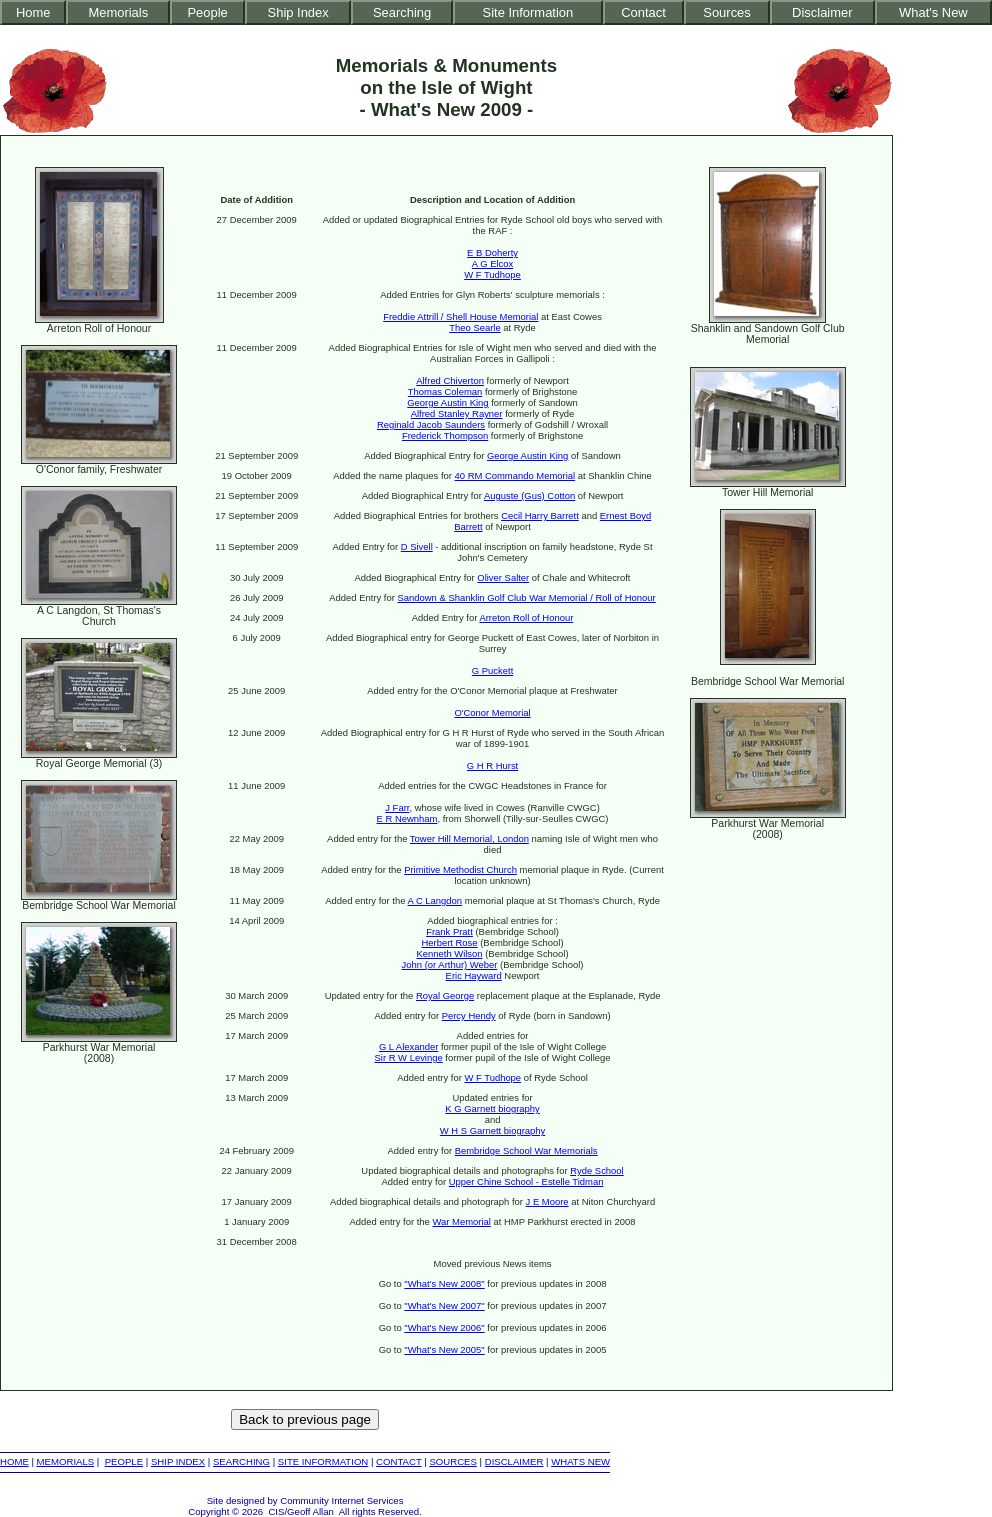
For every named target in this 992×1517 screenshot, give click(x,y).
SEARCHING (241, 1461)
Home (33, 12)
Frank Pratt (449, 931)
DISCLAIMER (514, 1461)
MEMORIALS (66, 1461)
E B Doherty (492, 252)
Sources (727, 12)
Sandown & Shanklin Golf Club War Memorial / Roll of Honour (527, 597)
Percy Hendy (469, 1015)
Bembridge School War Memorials (526, 1150)
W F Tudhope (492, 274)
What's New (933, 12)
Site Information (528, 12)
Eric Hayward (474, 975)
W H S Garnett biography (492, 1130)
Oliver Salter (503, 577)
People (207, 12)
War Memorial (461, 1221)
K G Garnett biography (492, 1108)
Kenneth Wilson (449, 953)
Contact (643, 12)
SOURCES (452, 1461)
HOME (14, 1461)
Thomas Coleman (445, 391)
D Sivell (417, 546)
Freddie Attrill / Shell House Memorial (460, 316)
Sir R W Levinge (409, 1057)
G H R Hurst (492, 765)
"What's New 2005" (444, 1349)
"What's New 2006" (444, 1327)
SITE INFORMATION (323, 1461)
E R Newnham (407, 818)
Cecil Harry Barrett (540, 515)
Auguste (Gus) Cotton (529, 495)
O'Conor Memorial (492, 712)
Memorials (118, 12)
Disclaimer (822, 12)
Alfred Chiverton (450, 380)
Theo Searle (474, 327)
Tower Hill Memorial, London (469, 838)
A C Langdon (435, 900)
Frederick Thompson (445, 435)
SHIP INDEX (178, 1461)
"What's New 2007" (444, 1305)
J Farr (397, 807)
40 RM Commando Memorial (515, 475)
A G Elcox (492, 263)
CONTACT (398, 1461)
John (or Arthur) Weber (450, 964)
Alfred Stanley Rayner (457, 413)
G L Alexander (408, 1046)
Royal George (445, 995)
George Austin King (447, 402)
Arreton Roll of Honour (526, 617)
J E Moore (547, 1201)
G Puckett (492, 670)
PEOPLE (124, 1461)
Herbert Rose (449, 942)
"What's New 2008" (444, 1283)
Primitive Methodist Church (460, 869)
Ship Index (298, 12)
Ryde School (597, 1170)
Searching (402, 12)
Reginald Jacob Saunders (431, 424)
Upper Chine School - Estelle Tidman (526, 1181)
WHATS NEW (580, 1461)
